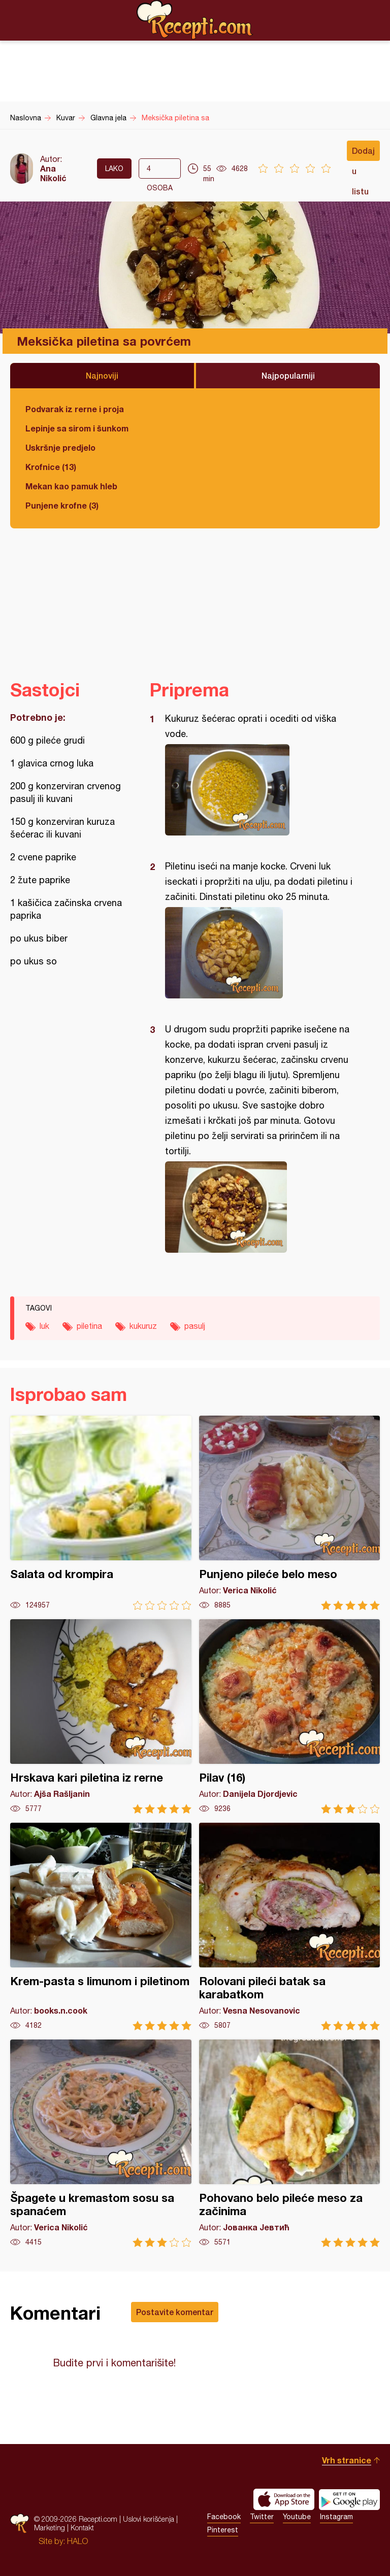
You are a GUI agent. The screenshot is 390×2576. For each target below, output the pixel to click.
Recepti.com (195, 20)
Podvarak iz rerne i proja (74, 409)
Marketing (49, 2527)
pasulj (194, 1325)
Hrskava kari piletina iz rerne (100, 1716)
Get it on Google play (349, 2499)
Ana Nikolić (53, 173)
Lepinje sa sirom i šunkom (76, 428)
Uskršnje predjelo (60, 447)
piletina (89, 1325)
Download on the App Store (283, 2499)
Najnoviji (102, 375)
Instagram (336, 2517)
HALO (77, 2541)
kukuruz (143, 1325)
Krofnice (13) (50, 467)
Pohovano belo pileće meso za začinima (289, 2143)
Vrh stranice (346, 2460)
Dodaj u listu (363, 153)
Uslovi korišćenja (148, 2519)
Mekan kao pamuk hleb (71, 486)
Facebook (224, 2517)
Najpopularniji (288, 375)
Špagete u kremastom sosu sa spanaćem (100, 2143)
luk (44, 1325)
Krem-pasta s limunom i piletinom (100, 1926)
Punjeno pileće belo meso (289, 1513)
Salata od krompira (100, 1513)
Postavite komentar (174, 2312)
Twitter (262, 2517)
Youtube (297, 2517)
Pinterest (222, 2530)
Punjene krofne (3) (62, 505)
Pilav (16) (289, 1716)
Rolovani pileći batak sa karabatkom (289, 1926)
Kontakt (82, 2527)
